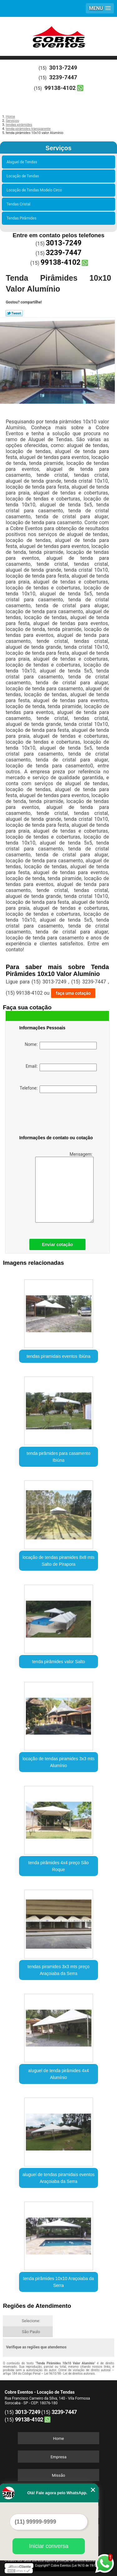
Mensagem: (64, 1187)
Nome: (61, 1045)
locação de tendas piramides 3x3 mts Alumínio (58, 1762)
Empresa (58, 2457)
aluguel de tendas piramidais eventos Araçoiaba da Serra (58, 2178)
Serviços (58, 148)
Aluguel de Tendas (23, 162)
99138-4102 (60, 88)
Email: (61, 1067)
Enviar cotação (57, 1244)
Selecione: (31, 2320)
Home (58, 2438)
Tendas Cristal (19, 204)
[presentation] (59, 1115)
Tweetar (14, 313)
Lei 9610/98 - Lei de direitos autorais (69, 2373)
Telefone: (58, 1089)
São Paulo (31, 2331)
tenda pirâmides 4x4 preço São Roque (58, 1866)
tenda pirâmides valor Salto (58, 1661)
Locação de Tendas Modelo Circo (35, 190)
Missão (58, 2475)
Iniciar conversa (48, 2546)
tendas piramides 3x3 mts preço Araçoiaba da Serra (58, 1970)
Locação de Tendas (24, 176)
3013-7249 (63, 67)
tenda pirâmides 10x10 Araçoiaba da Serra (58, 2282)
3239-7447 (63, 77)
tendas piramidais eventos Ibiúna (58, 1356)
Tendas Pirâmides (22, 218)
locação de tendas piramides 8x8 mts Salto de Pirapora (58, 1561)
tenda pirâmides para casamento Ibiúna (58, 1457)
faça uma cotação (73, 993)
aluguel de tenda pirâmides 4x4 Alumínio (58, 2074)
